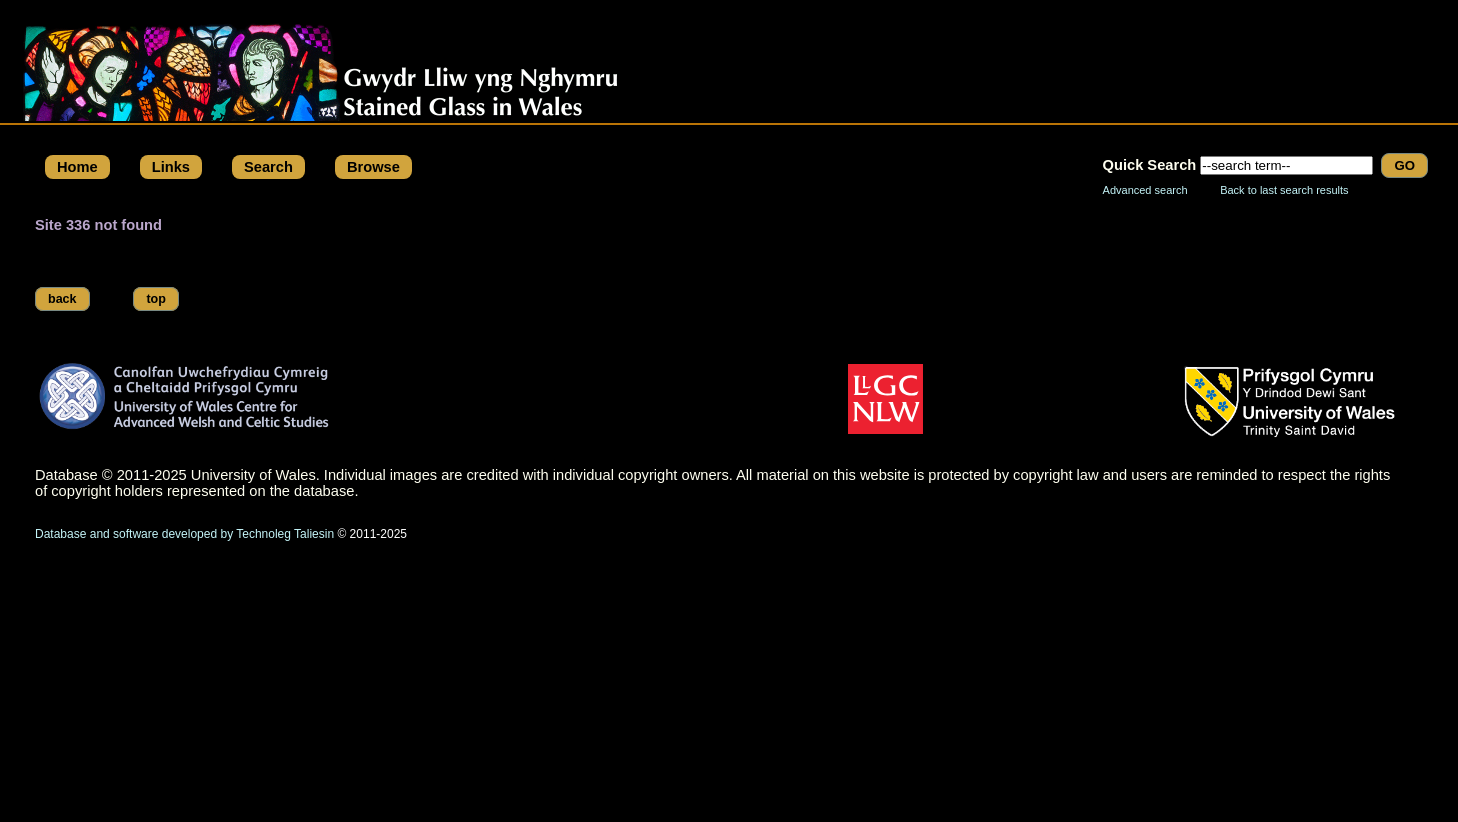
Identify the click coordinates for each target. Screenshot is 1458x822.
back (62, 299)
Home (77, 167)
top (155, 299)
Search (268, 167)
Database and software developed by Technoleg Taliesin (184, 534)
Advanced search (1145, 190)
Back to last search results (1284, 190)
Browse (373, 167)
